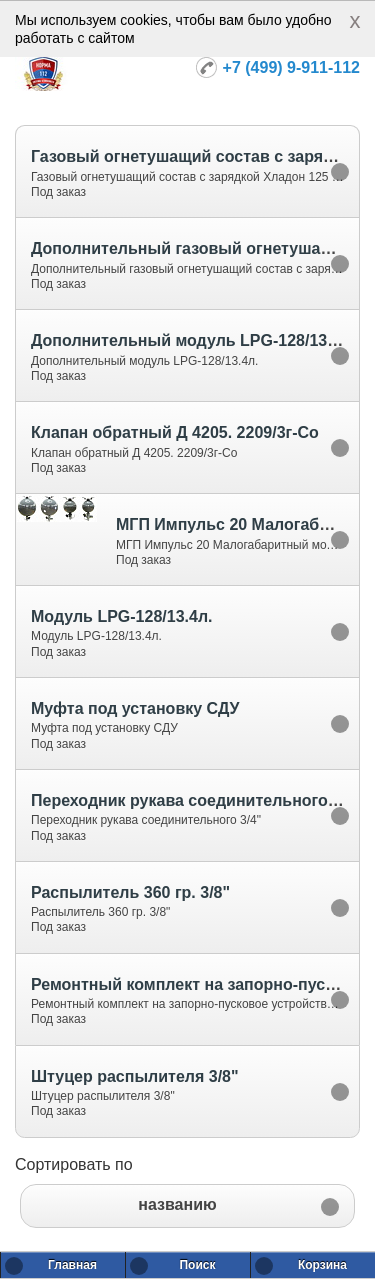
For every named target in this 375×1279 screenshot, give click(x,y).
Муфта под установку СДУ (135, 708)
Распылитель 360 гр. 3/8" (130, 892)
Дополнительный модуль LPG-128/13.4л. (193, 340)
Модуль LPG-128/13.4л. (121, 616)
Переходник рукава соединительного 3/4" (196, 800)
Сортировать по (74, 1164)
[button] (187, 1206)
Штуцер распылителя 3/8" (135, 1076)
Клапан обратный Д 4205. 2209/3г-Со (175, 432)
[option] (187, 171)
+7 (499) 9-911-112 (291, 67)
